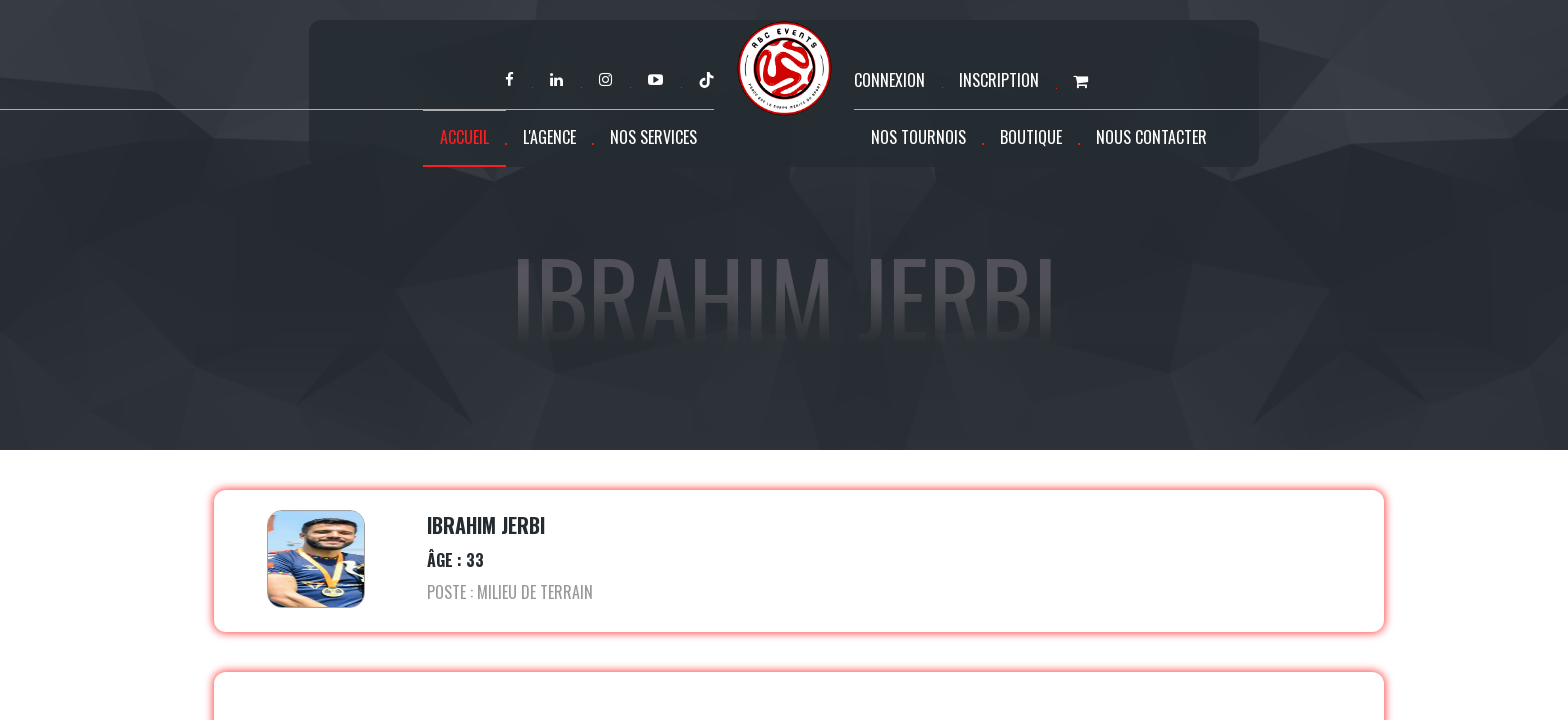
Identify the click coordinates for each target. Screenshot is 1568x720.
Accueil (464, 137)
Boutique (1031, 137)
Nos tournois (918, 137)
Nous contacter (1151, 137)
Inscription (999, 80)
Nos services (653, 137)
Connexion (889, 80)
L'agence (549, 137)
